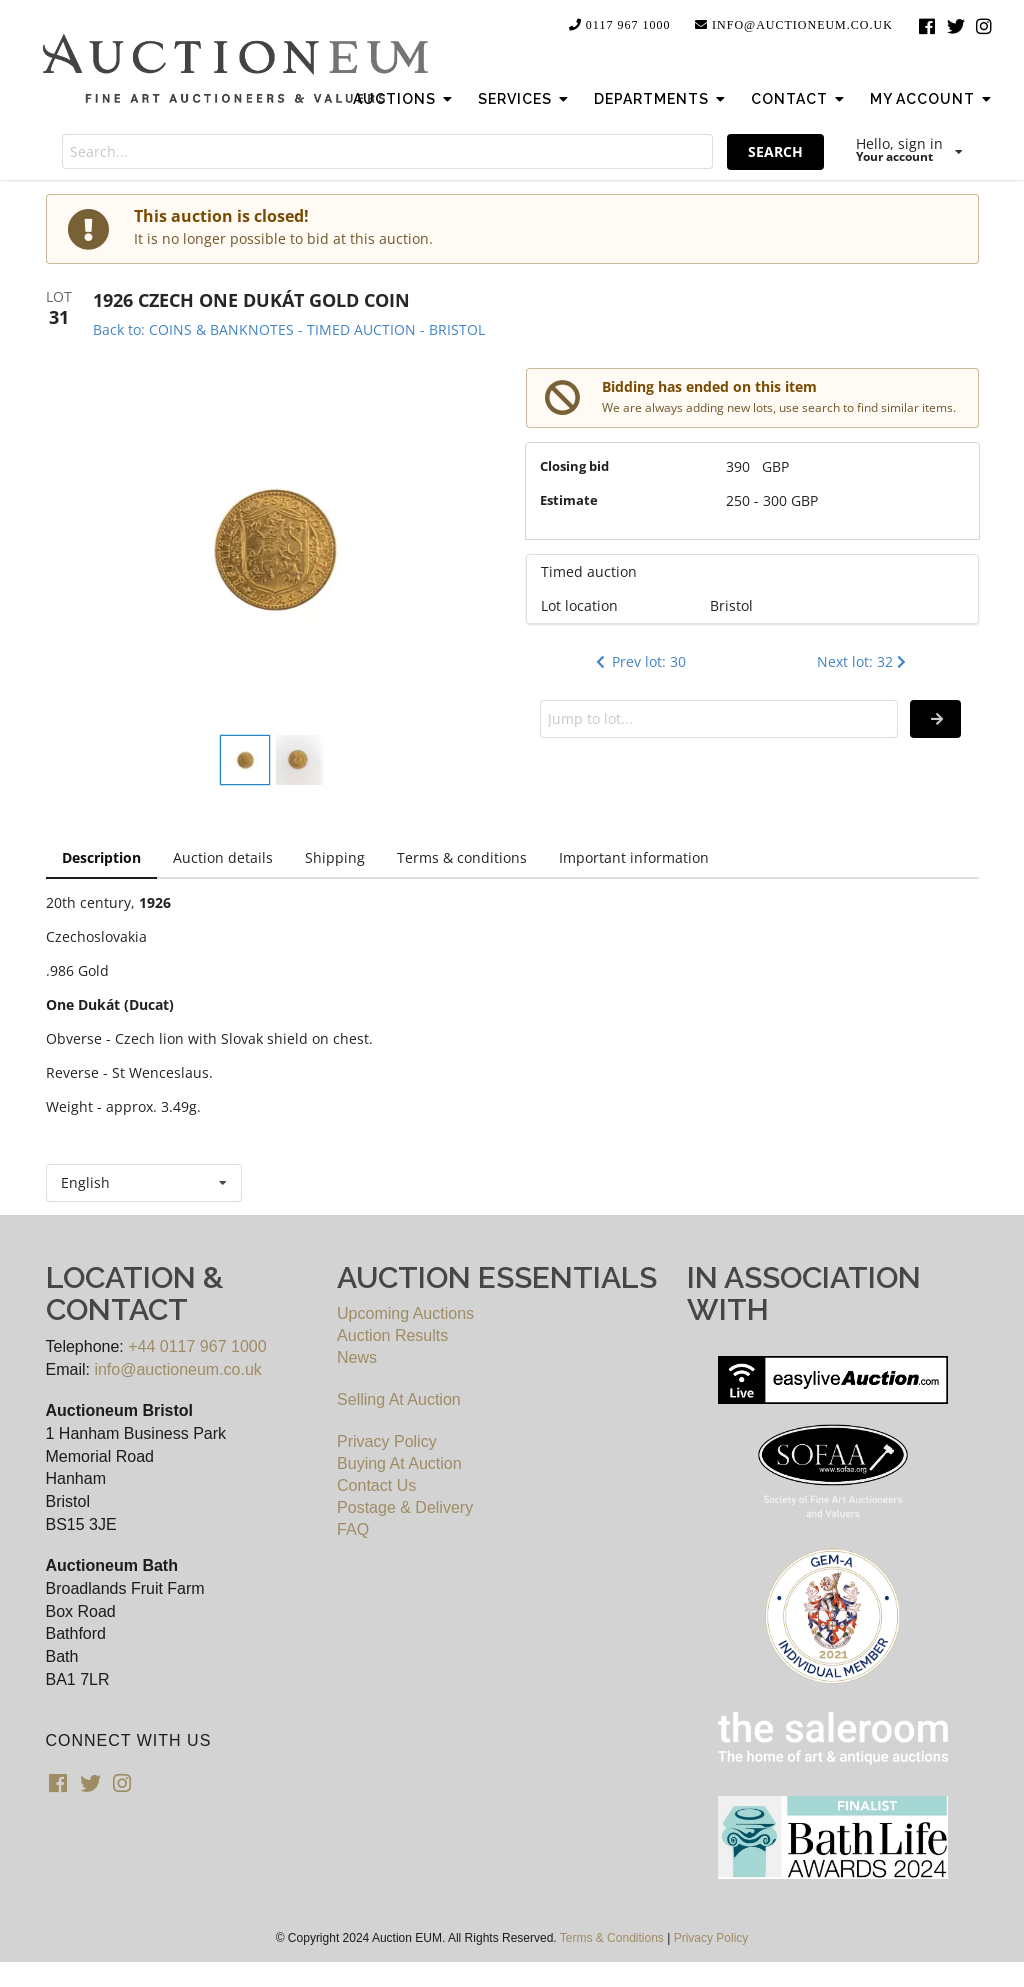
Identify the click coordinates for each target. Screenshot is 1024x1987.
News (357, 1357)
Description (101, 857)
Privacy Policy (387, 1441)
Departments (662, 99)
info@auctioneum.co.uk (793, 25)
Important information (634, 857)
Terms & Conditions (612, 1938)
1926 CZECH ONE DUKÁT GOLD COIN (251, 300)
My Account (933, 99)
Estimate (569, 500)
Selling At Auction (399, 1399)
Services (525, 99)
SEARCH (775, 151)
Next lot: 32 (863, 661)
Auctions (405, 99)
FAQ (353, 1529)
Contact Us (376, 1485)
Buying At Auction (399, 1463)
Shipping (335, 857)
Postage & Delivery (405, 1507)
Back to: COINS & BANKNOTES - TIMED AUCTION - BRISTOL (289, 329)
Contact (800, 99)
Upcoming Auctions (405, 1313)
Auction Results (392, 1335)
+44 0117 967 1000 (197, 1346)
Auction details (223, 857)
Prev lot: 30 (639, 661)
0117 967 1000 (619, 25)
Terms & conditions (462, 857)
